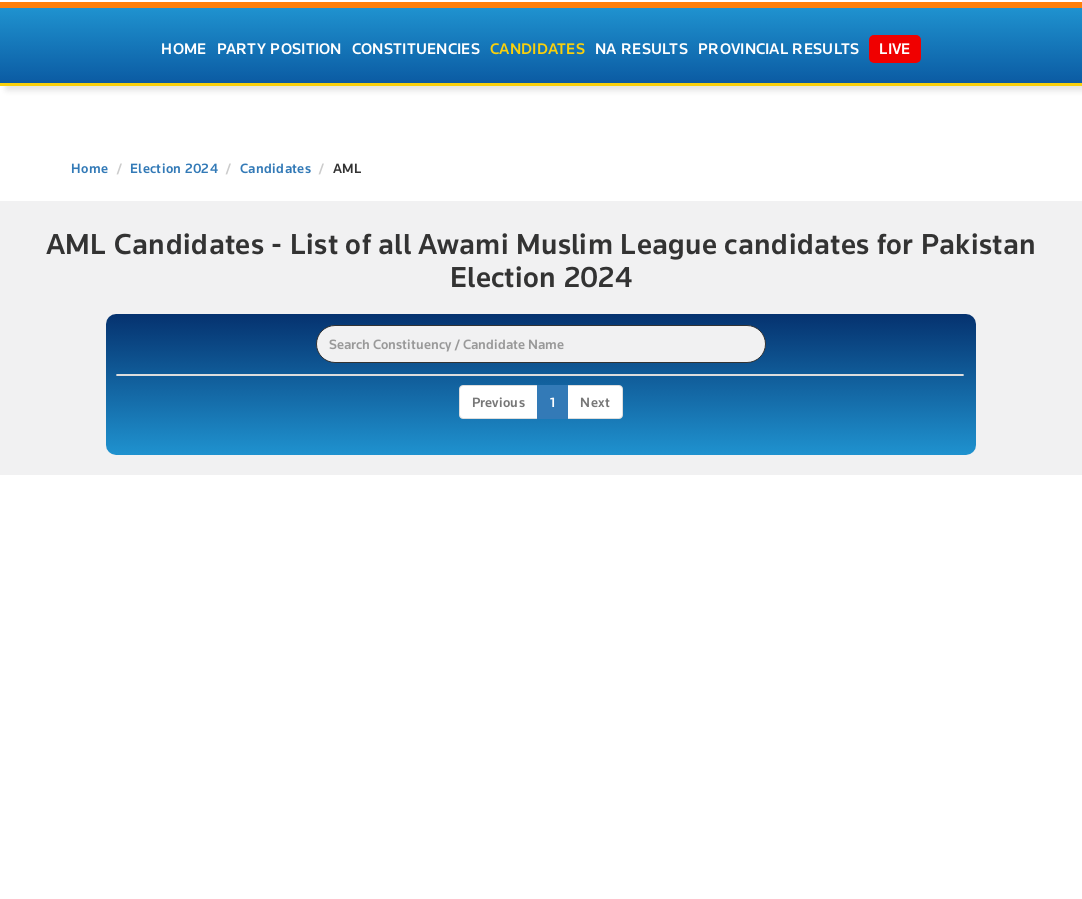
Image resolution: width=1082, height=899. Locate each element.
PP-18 (144, 468)
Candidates (537, 49)
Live (894, 49)
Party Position (279, 49)
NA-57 (145, 655)
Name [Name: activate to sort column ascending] (144, 393)
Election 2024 (174, 168)
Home (183, 49)
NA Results (641, 49)
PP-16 (144, 430)
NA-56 (146, 618)
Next (595, 701)
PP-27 (145, 543)
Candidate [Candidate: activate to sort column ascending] (330, 393)
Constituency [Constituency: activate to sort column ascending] (689, 393)
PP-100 (149, 580)
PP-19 (144, 505)
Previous (498, 701)
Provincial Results (778, 49)
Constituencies (416, 49)
